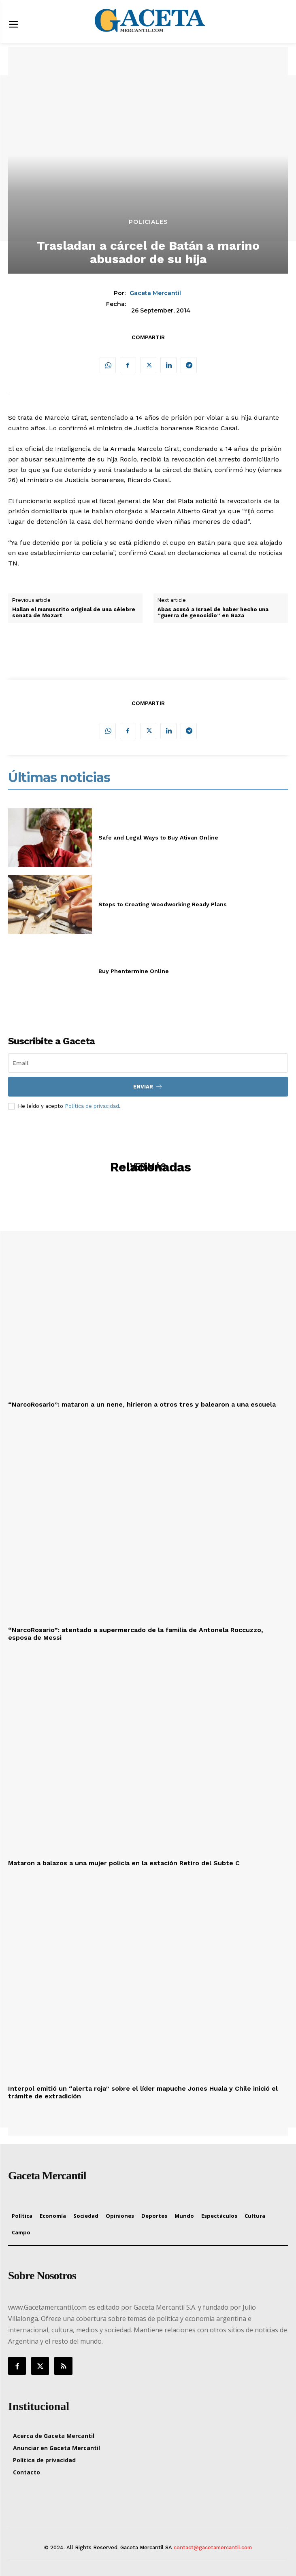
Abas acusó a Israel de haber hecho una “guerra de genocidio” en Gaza (213, 612)
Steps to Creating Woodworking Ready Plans (162, 904)
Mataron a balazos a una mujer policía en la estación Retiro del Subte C (124, 1863)
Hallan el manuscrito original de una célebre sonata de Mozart (73, 612)
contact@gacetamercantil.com (213, 2547)
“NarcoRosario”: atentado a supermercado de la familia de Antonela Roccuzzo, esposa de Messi (135, 1633)
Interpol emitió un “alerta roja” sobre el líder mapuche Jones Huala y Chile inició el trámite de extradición (143, 2092)
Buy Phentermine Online (133, 971)
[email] (148, 1063)
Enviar (148, 1086)
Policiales (148, 222)
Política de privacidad (92, 1106)
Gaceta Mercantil (155, 293)
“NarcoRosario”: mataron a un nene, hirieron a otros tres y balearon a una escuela (142, 1404)
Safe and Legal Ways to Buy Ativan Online (158, 837)
